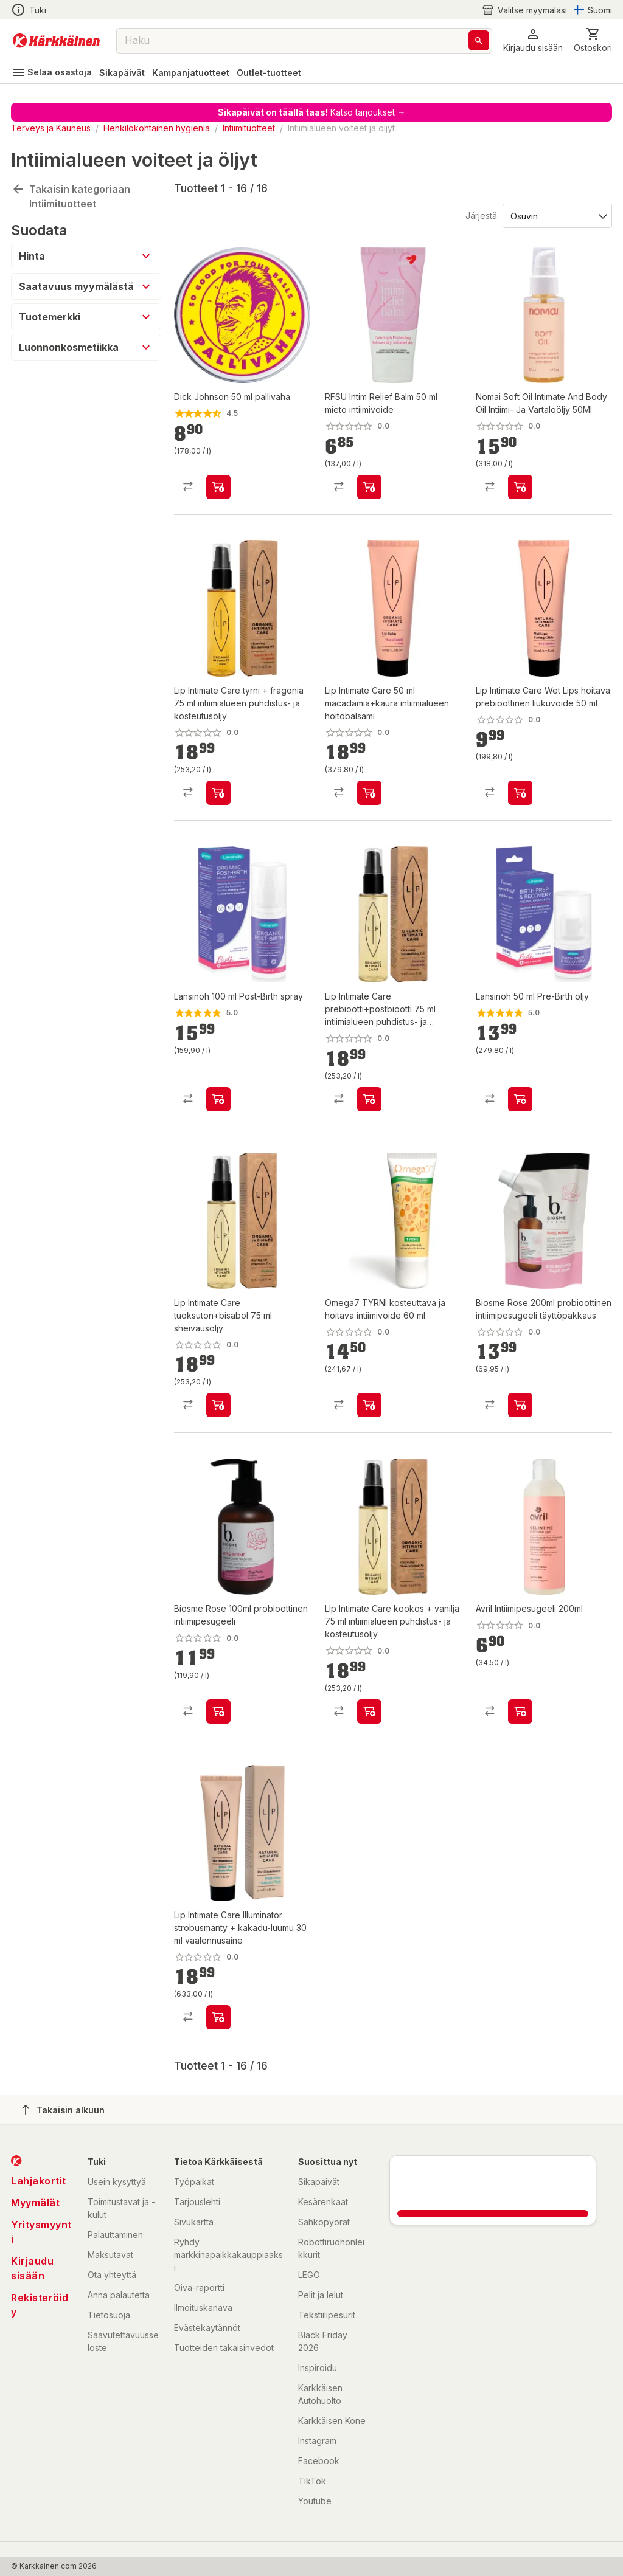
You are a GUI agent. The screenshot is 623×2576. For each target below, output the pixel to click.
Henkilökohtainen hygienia (156, 128)
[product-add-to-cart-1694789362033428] (520, 793)
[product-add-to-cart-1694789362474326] (218, 1405)
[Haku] (478, 40)
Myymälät (35, 2203)
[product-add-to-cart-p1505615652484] (218, 487)
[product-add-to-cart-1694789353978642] (369, 487)
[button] (533, 40)
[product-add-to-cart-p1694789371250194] (369, 1405)
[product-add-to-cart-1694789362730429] (369, 1711)
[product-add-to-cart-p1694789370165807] (520, 1711)
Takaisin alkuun (63, 2110)
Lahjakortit (38, 2181)
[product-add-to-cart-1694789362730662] (218, 793)
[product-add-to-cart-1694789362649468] (369, 793)
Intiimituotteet (249, 128)
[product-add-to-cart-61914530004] (218, 1099)
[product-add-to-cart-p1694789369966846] (520, 1405)
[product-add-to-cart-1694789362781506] (369, 1099)
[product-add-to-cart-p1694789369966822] (218, 1711)
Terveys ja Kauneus (51, 128)
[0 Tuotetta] (593, 40)
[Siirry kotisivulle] (56, 40)
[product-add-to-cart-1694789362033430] (218, 2017)
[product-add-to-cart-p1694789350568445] (520, 487)
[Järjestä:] (556, 215)
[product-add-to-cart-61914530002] (520, 1099)
